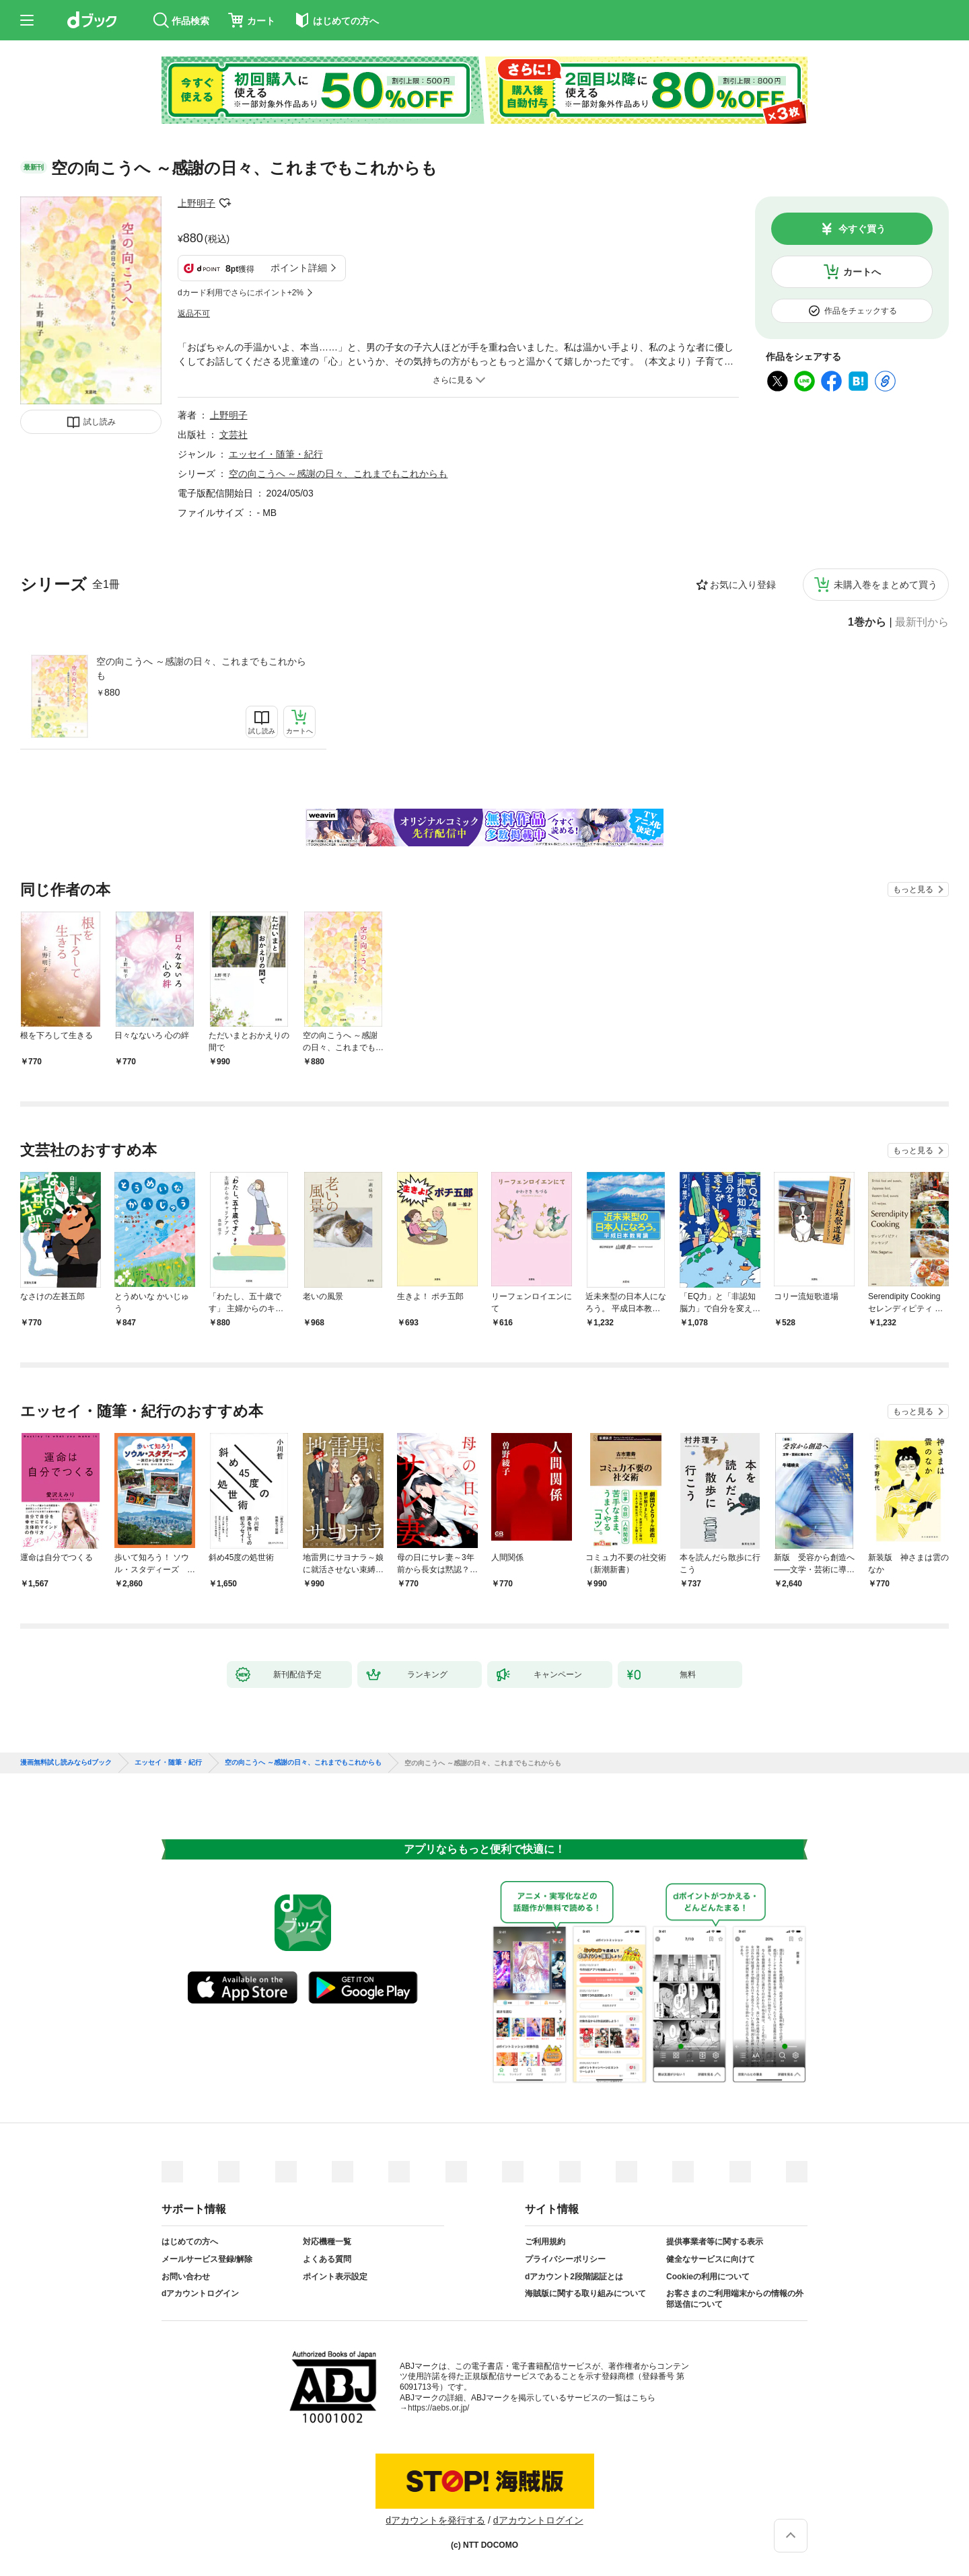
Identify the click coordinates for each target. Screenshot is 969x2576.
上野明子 (196, 203)
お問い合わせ (186, 2276)
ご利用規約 (545, 2241)
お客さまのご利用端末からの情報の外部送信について (734, 2299)
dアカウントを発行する (435, 2520)
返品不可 (194, 313)
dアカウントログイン (200, 2293)
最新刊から (922, 622)
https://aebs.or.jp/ (438, 2408)
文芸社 (233, 434)
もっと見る (913, 889)
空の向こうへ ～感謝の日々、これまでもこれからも (201, 668)
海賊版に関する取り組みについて (585, 2293)
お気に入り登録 (743, 584)
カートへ (862, 271)
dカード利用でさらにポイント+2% (240, 292)
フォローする (224, 203)
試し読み (99, 422)
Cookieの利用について (708, 2276)
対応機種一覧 (327, 2241)
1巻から (867, 622)
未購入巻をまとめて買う (885, 584)
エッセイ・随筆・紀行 (276, 454)
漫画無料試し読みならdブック (66, 1762)
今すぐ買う (862, 228)
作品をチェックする (860, 311)
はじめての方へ (190, 2241)
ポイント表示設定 (335, 2276)
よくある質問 (327, 2259)
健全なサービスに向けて (710, 2259)
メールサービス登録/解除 (207, 2259)
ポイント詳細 (299, 267)
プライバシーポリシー (565, 2259)
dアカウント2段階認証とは (574, 2276)
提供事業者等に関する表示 (714, 2241)
